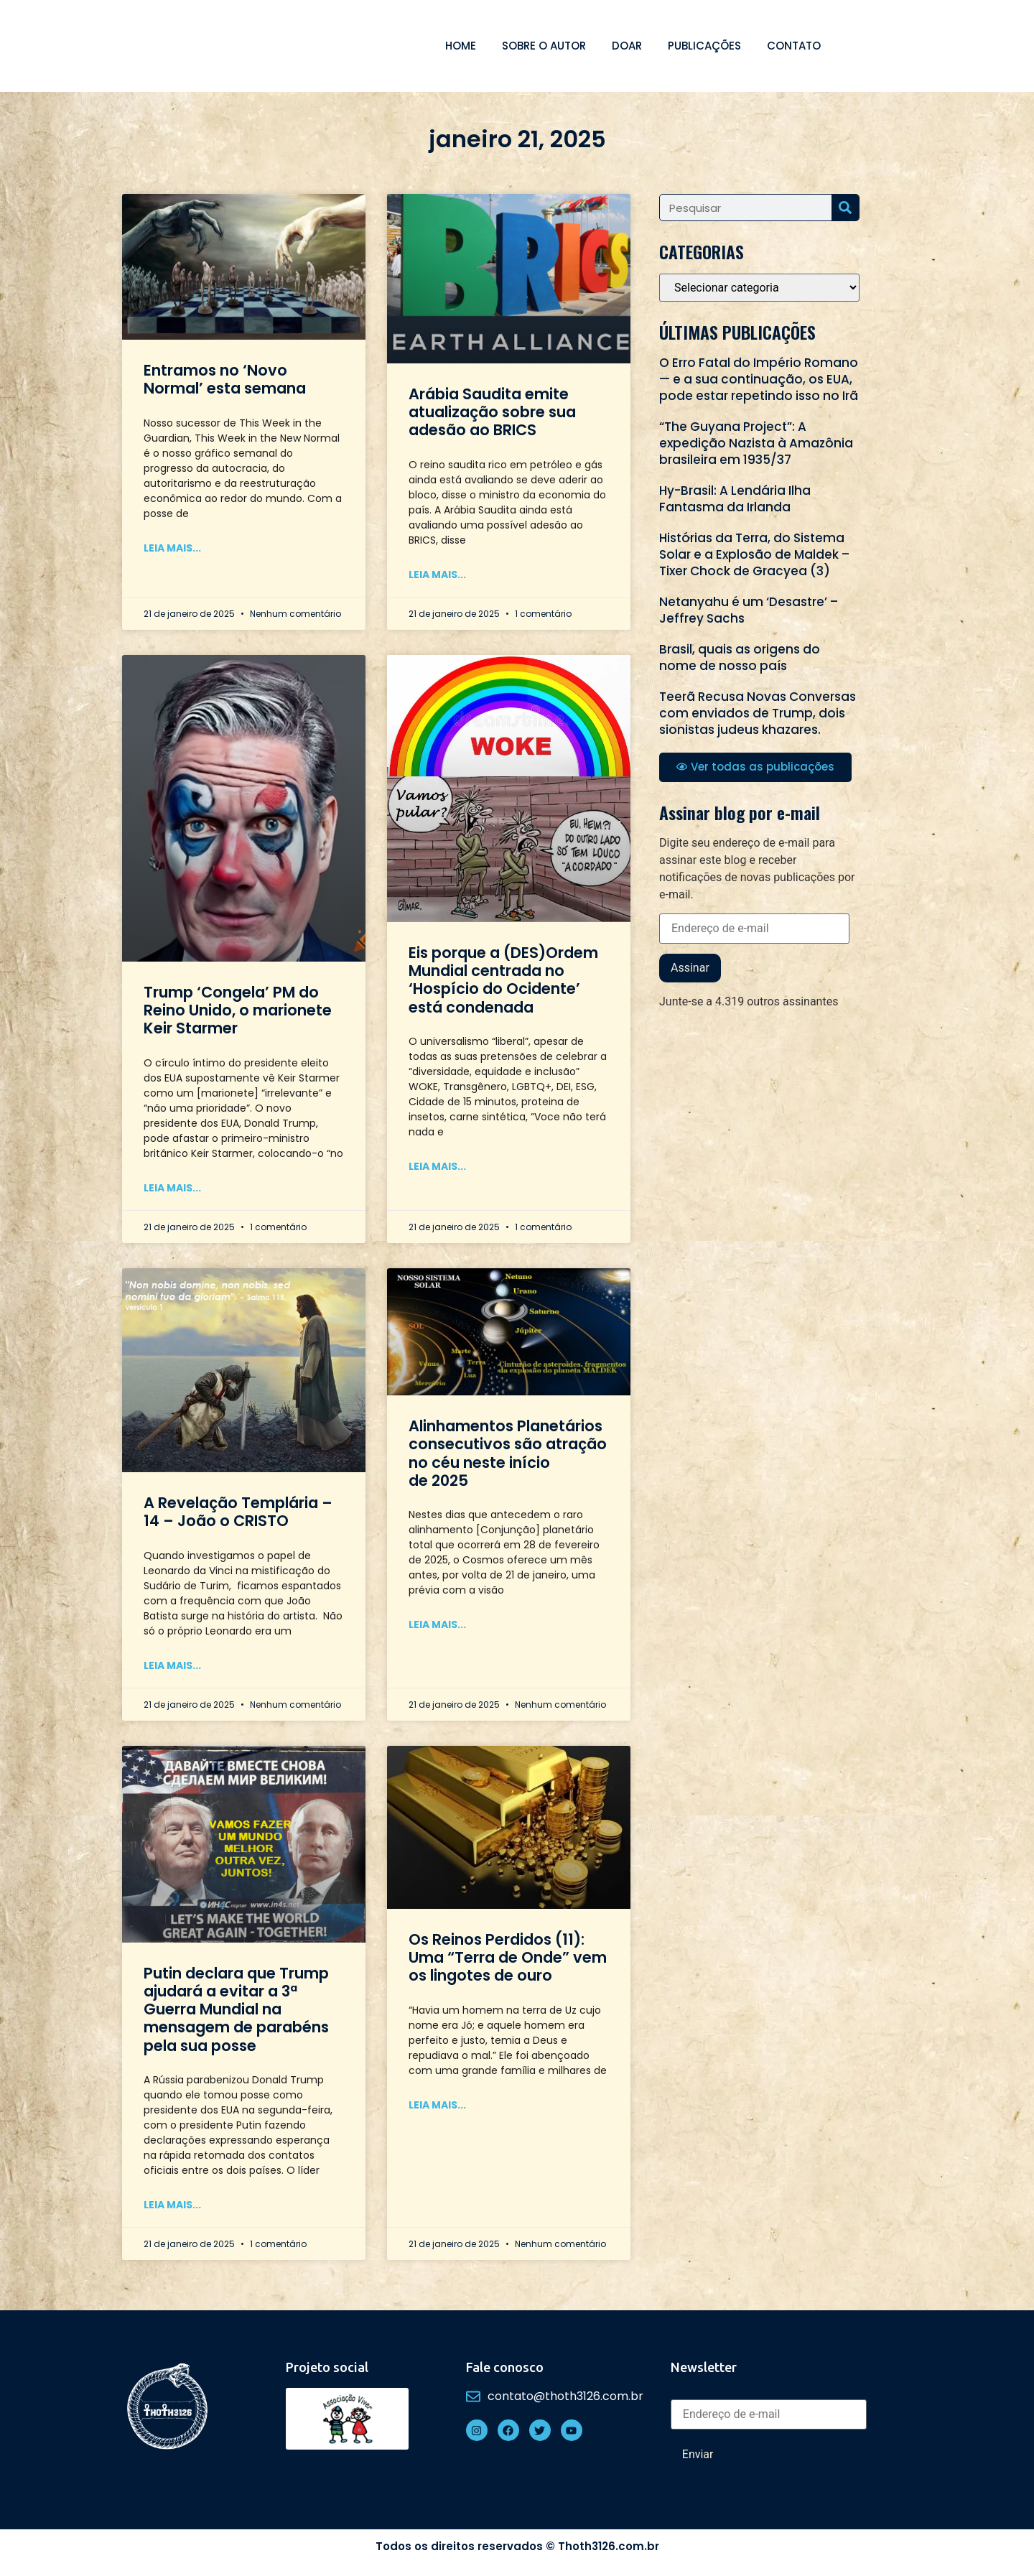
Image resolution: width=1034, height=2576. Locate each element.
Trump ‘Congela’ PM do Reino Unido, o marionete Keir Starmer (238, 1010)
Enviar (698, 2454)
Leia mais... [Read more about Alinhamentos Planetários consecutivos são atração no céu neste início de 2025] (437, 1624)
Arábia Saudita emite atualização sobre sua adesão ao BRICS (492, 411)
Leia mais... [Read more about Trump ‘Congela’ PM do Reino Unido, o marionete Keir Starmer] (172, 1188)
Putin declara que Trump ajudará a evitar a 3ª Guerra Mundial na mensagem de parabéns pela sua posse (236, 2009)
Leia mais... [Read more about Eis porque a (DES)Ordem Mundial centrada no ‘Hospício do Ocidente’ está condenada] (437, 1166)
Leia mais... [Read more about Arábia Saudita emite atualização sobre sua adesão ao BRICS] (437, 574)
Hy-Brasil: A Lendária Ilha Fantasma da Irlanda (735, 499)
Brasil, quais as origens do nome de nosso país (739, 657)
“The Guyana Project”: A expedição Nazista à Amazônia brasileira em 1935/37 (756, 443)
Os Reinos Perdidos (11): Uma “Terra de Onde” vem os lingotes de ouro (508, 1957)
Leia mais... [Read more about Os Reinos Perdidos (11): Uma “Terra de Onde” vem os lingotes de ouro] (437, 2105)
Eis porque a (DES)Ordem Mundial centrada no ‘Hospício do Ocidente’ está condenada (503, 980)
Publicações (704, 45)
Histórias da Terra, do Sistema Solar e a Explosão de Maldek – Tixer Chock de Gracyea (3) (754, 554)
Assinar (690, 968)
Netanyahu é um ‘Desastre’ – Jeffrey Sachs (748, 610)
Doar (627, 45)
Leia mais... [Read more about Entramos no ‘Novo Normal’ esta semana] (172, 548)
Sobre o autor (544, 45)
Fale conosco (505, 2367)
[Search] (845, 207)
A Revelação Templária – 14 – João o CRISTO (238, 1511)
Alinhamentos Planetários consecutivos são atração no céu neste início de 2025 (508, 1453)
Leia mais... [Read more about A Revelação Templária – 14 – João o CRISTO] (172, 1665)
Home (460, 45)
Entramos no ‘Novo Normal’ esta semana (225, 379)
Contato (794, 45)
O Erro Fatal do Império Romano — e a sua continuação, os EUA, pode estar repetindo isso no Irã (758, 379)
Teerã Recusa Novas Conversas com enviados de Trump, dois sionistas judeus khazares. (757, 713)
